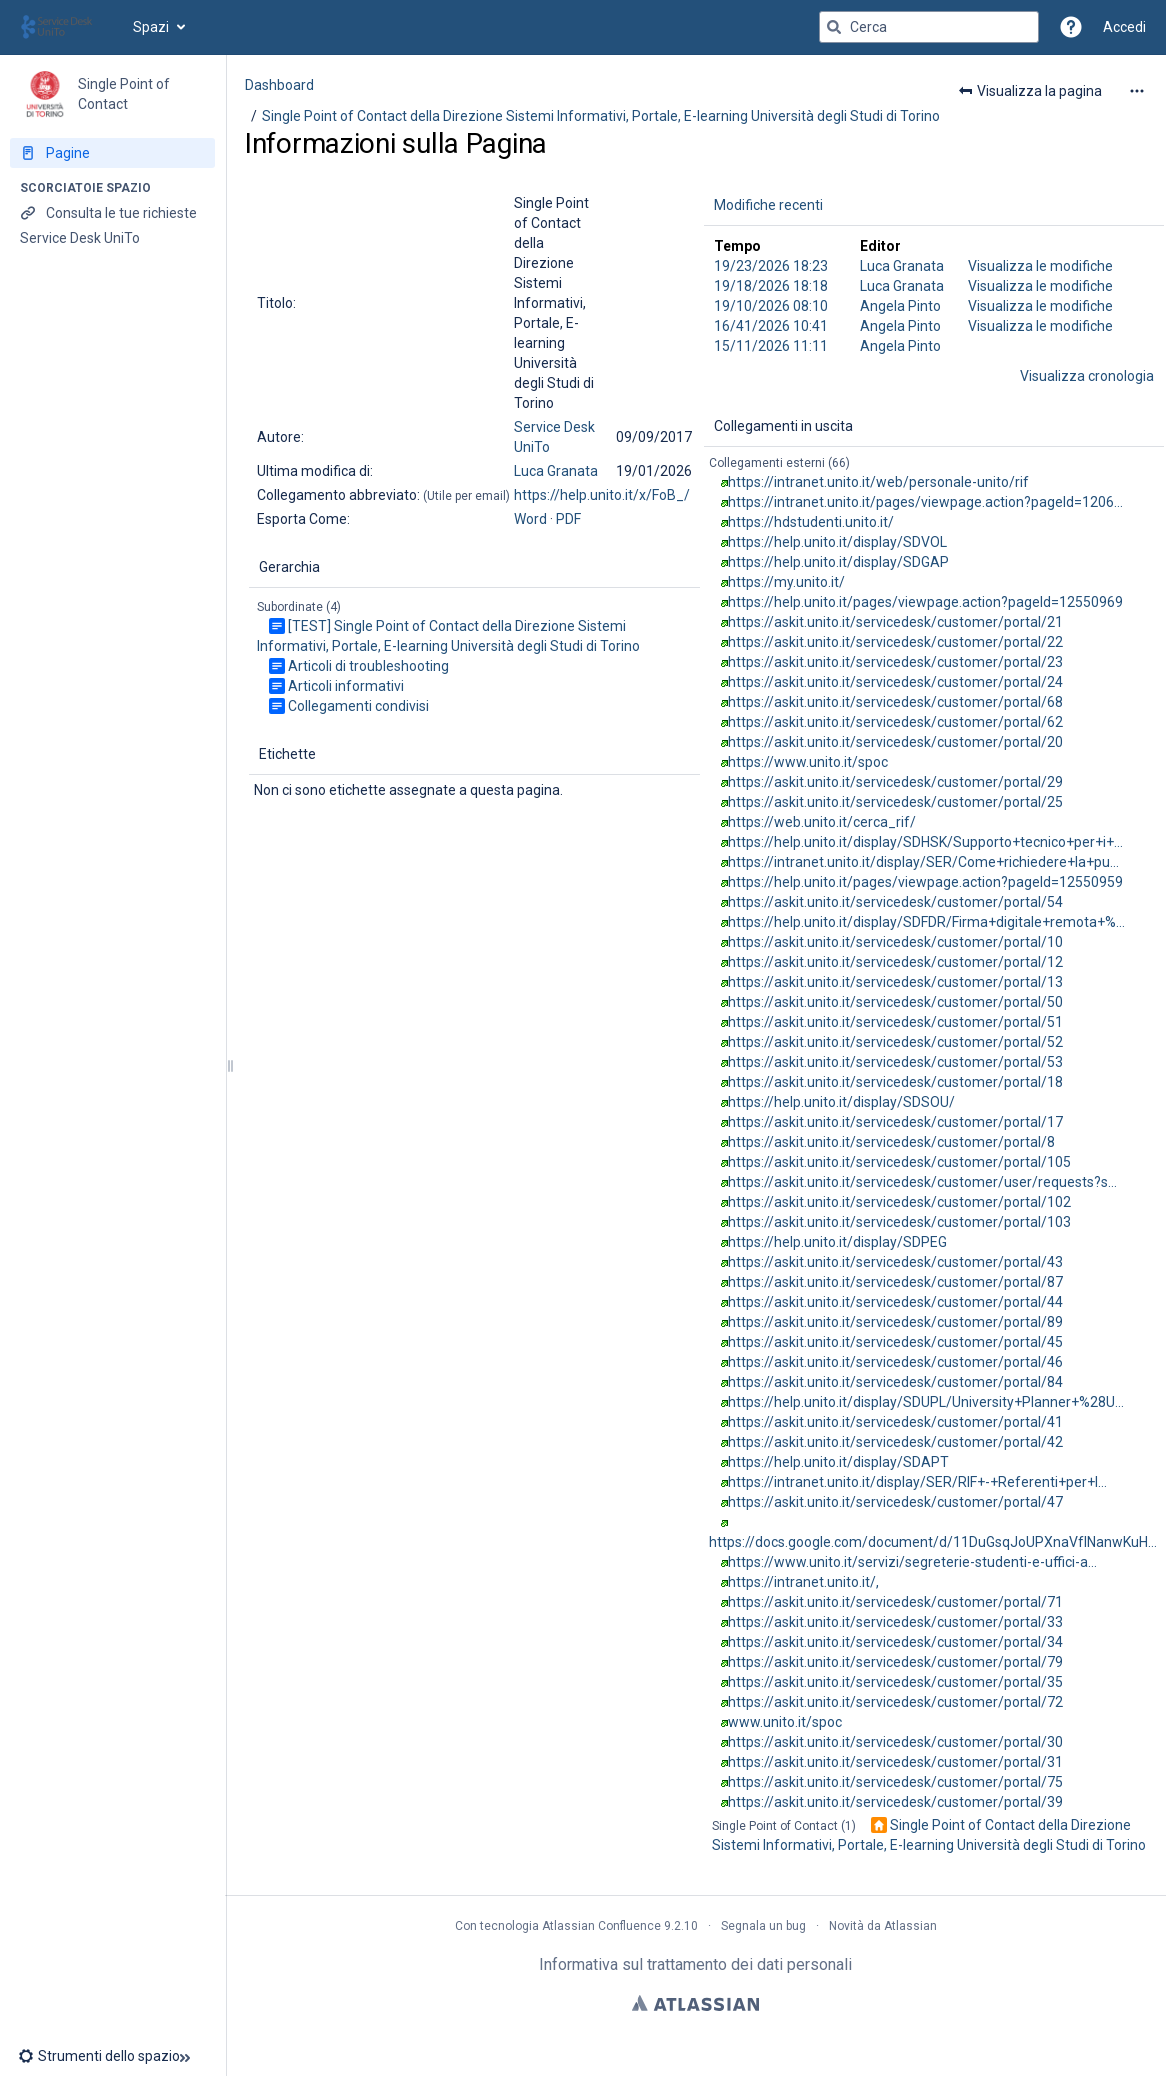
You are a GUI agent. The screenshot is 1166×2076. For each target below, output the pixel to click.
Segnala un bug (763, 1926)
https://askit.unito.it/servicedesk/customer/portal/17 (895, 1122)
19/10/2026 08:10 (771, 306)
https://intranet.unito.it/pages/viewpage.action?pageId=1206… (925, 502)
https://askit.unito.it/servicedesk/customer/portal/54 (895, 902)
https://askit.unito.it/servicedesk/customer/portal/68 (895, 702)
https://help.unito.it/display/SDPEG (837, 1242)
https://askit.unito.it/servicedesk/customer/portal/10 (895, 942)
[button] (1071, 27)
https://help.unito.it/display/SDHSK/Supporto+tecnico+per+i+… (925, 842)
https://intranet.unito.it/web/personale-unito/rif (878, 482)
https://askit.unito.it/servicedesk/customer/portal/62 (895, 722)
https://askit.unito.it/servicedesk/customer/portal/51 (895, 1022)
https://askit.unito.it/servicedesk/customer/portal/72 (895, 1702)
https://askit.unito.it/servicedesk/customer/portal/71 (895, 1602)
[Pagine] (112, 153)
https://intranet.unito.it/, (803, 1582)
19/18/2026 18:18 (771, 286)
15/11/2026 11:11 (771, 346)
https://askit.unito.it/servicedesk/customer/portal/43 (895, 1262)
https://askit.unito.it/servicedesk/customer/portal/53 (895, 1062)
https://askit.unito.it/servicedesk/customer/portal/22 (895, 642)
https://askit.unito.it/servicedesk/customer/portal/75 (895, 1782)
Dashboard (279, 85)
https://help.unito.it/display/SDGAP (838, 562)
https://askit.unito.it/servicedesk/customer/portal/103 (899, 1222)
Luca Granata (556, 471)
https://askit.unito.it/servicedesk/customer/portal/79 (895, 1662)
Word (530, 519)
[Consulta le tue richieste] (112, 213)
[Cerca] (834, 27)
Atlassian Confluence (601, 1926)
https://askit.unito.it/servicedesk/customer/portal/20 (895, 742)
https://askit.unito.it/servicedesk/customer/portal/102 (899, 1202)
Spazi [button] (151, 27)
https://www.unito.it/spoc (808, 762)
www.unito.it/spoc (785, 1722)
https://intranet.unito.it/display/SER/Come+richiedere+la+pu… (923, 862)
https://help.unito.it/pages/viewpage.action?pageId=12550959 (925, 882)
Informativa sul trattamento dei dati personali (695, 1964)
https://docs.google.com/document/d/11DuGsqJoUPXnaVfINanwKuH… (933, 1542)
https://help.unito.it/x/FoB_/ (602, 495)
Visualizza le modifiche (1040, 266)
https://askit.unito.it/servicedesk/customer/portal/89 (895, 1322)
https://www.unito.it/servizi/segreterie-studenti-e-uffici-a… (912, 1562)
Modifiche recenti (768, 205)
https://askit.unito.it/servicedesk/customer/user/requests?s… (922, 1182)
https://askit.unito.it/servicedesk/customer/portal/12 (895, 962)
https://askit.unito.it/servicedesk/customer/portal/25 (895, 802)
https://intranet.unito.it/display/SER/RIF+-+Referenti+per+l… (917, 1482)
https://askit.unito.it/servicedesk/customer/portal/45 (895, 1342)
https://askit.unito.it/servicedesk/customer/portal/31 (895, 1762)
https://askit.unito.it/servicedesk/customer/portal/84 (895, 1382)
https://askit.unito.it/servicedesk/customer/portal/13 (895, 982)
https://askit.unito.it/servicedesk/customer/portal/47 (895, 1502)
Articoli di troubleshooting (368, 666)
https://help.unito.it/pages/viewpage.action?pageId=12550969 (925, 602)
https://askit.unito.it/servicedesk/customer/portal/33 (895, 1622)
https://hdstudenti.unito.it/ (811, 522)
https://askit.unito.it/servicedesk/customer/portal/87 (895, 1282)
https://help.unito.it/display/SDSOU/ (841, 1102)
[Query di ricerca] (929, 27)
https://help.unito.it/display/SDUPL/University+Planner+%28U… (926, 1402)
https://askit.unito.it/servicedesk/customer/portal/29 (895, 782)
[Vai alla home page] (66, 27)
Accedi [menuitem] (1124, 27)
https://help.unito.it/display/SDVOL (837, 542)
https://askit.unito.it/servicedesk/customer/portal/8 (891, 1142)
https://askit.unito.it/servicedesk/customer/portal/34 (895, 1642)
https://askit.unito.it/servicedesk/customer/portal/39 (895, 1802)
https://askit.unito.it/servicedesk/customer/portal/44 (895, 1302)
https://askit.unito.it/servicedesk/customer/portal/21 (895, 622)
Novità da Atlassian (883, 1926)
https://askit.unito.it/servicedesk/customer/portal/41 (895, 1422)
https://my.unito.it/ (786, 582)
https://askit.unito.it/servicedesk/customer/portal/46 (895, 1362)
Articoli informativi (346, 686)
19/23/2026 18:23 (771, 266)
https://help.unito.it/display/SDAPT (838, 1462)
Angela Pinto (900, 306)
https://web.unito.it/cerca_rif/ (822, 822)
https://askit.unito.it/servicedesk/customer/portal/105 (899, 1162)
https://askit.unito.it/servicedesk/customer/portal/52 (895, 1042)
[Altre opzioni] (1137, 91)
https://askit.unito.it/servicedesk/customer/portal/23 (895, 662)
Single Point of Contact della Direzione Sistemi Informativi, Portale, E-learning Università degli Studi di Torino (601, 116)
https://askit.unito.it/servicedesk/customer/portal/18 (895, 1082)
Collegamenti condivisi (358, 706)
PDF (568, 519)
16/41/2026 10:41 (771, 326)
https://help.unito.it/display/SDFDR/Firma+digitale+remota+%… (926, 922)
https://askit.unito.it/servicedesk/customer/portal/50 (895, 1002)
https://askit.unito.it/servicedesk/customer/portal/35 (895, 1682)
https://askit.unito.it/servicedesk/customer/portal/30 (895, 1742)
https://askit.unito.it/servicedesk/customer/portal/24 (895, 682)
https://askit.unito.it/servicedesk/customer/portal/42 (895, 1442)
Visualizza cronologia (1087, 376)
